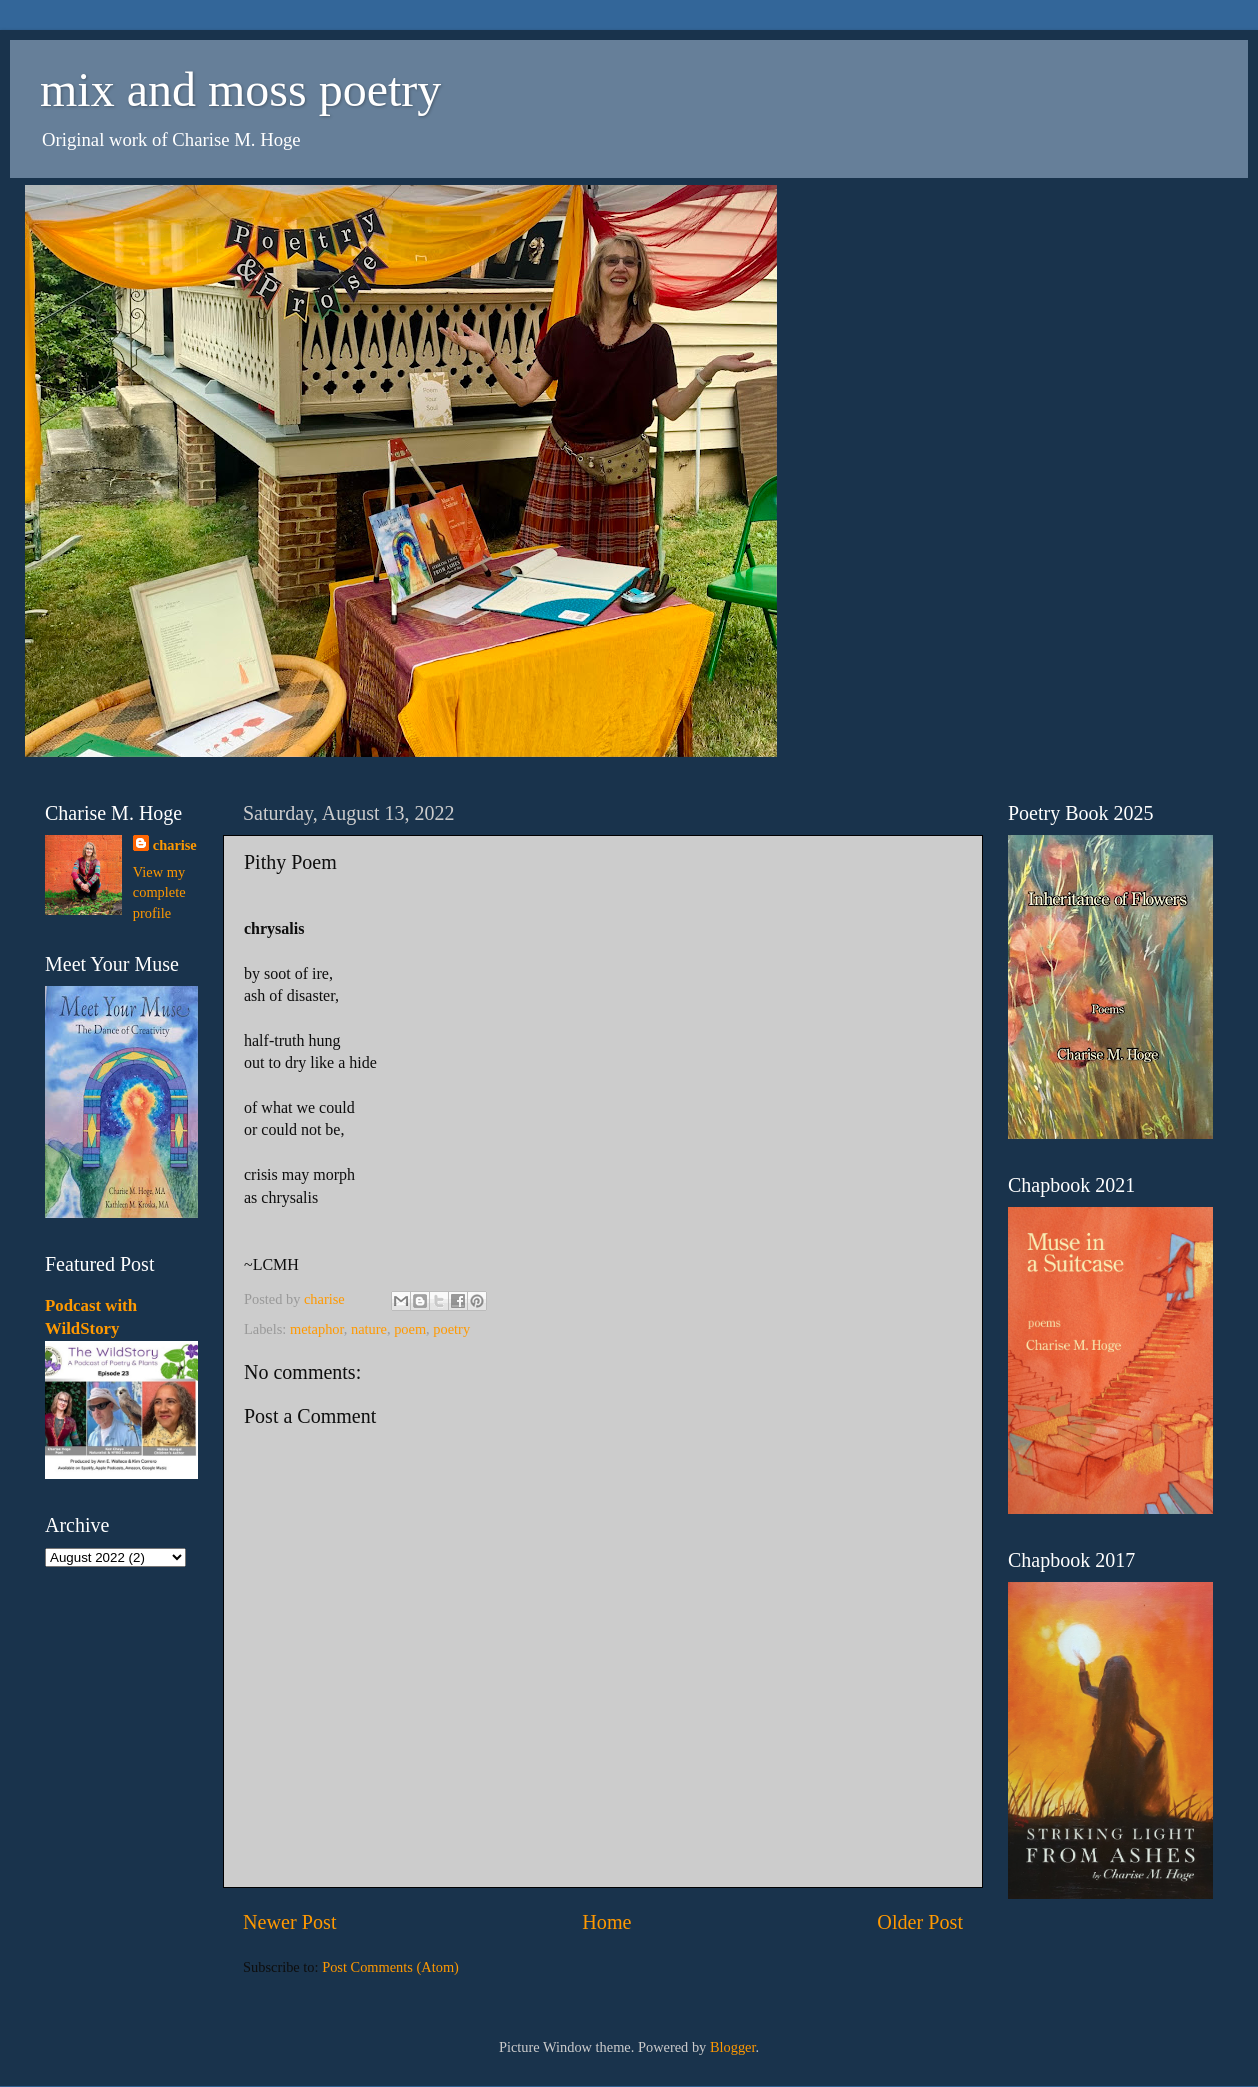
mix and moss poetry (240, 89)
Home (606, 1922)
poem (410, 1329)
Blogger (733, 2047)
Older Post (920, 1922)
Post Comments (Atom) (390, 1967)
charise (175, 845)
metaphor (317, 1329)
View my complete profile (159, 892)
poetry (451, 1329)
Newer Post (290, 1922)
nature (369, 1329)
